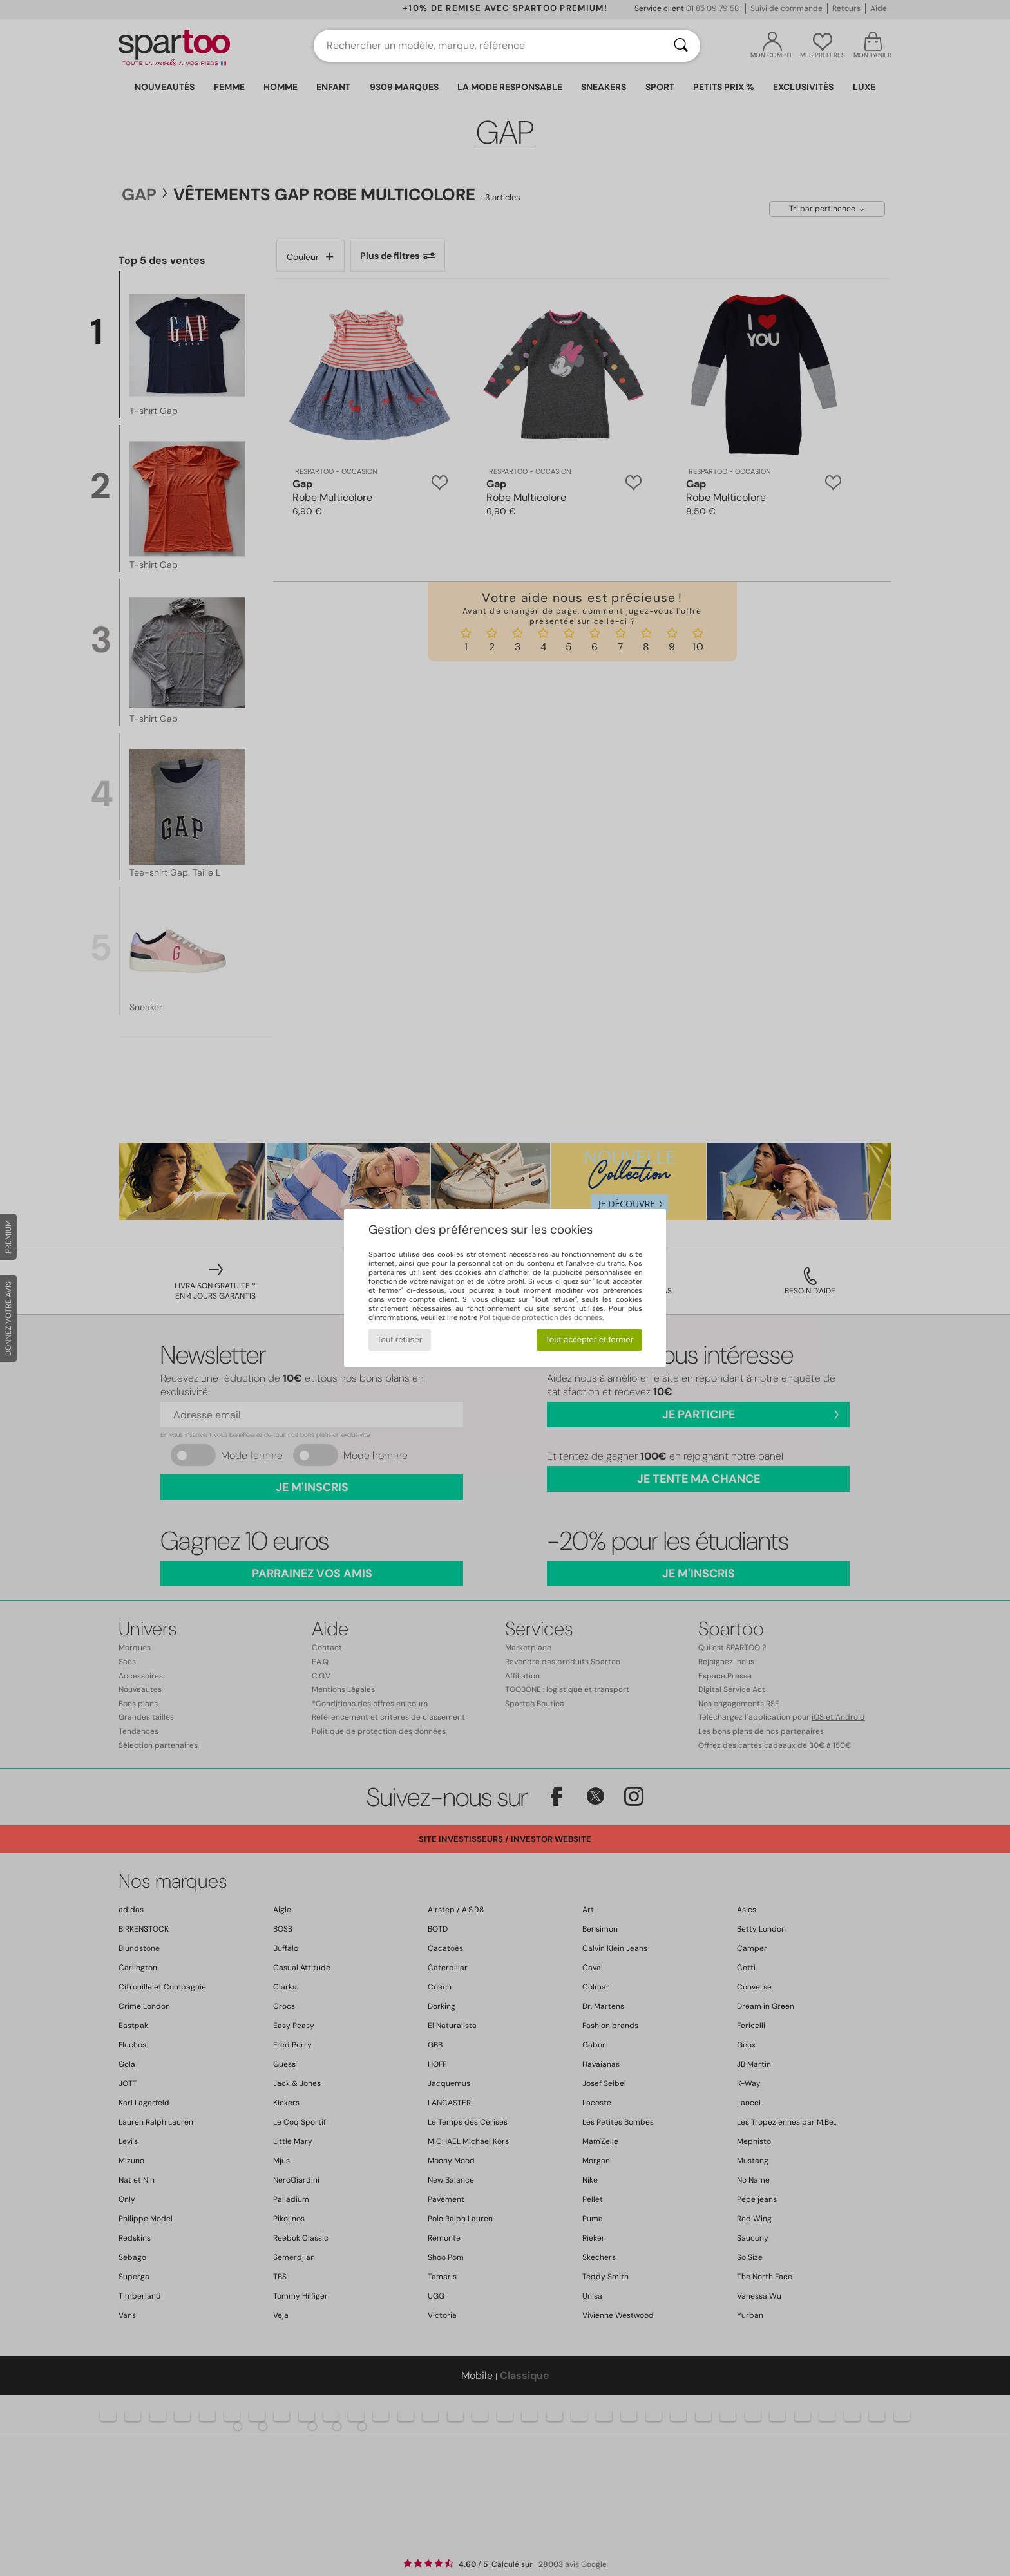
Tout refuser (399, 1339)
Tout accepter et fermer (589, 1339)
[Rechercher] (681, 46)
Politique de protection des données (540, 1317)
